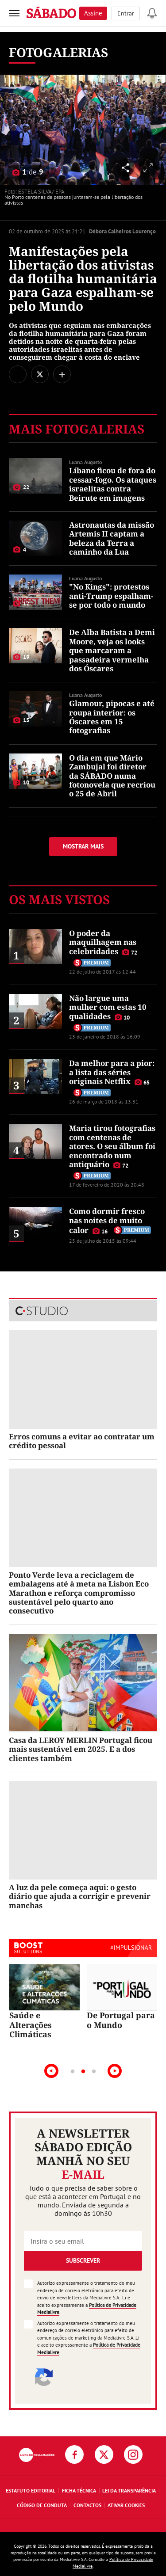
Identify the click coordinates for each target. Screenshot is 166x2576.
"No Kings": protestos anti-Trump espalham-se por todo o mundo (111, 596)
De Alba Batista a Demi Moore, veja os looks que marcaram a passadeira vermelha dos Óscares (112, 650)
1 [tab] (72, 2071)
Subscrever (83, 2260)
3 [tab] (93, 2071)
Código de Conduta (42, 2505)
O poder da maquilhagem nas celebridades (102, 942)
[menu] (14, 13)
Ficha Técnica (79, 2490)
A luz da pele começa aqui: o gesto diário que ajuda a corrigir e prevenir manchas (80, 1896)
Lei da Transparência (129, 2490)
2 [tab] (83, 2071)
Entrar (125, 13)
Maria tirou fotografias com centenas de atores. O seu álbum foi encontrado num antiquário (112, 1146)
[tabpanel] (44, 2001)
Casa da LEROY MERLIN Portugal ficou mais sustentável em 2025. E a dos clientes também (80, 1749)
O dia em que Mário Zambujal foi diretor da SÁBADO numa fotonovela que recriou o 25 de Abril (112, 776)
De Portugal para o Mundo (121, 2020)
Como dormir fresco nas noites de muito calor (107, 1220)
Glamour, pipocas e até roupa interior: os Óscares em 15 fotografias (111, 716)
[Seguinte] (155, 130)
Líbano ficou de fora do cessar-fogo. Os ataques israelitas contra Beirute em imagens (112, 483)
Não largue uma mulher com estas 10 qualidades (108, 1007)
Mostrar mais (83, 846)
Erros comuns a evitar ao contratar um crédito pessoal (81, 1440)
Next (115, 2071)
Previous (51, 2071)
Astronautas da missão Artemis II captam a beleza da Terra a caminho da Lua (111, 538)
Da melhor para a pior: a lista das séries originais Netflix (111, 1072)
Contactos (87, 2505)
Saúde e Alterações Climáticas (30, 2024)
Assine (93, 13)
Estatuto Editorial (30, 2490)
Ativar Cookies (126, 2505)
